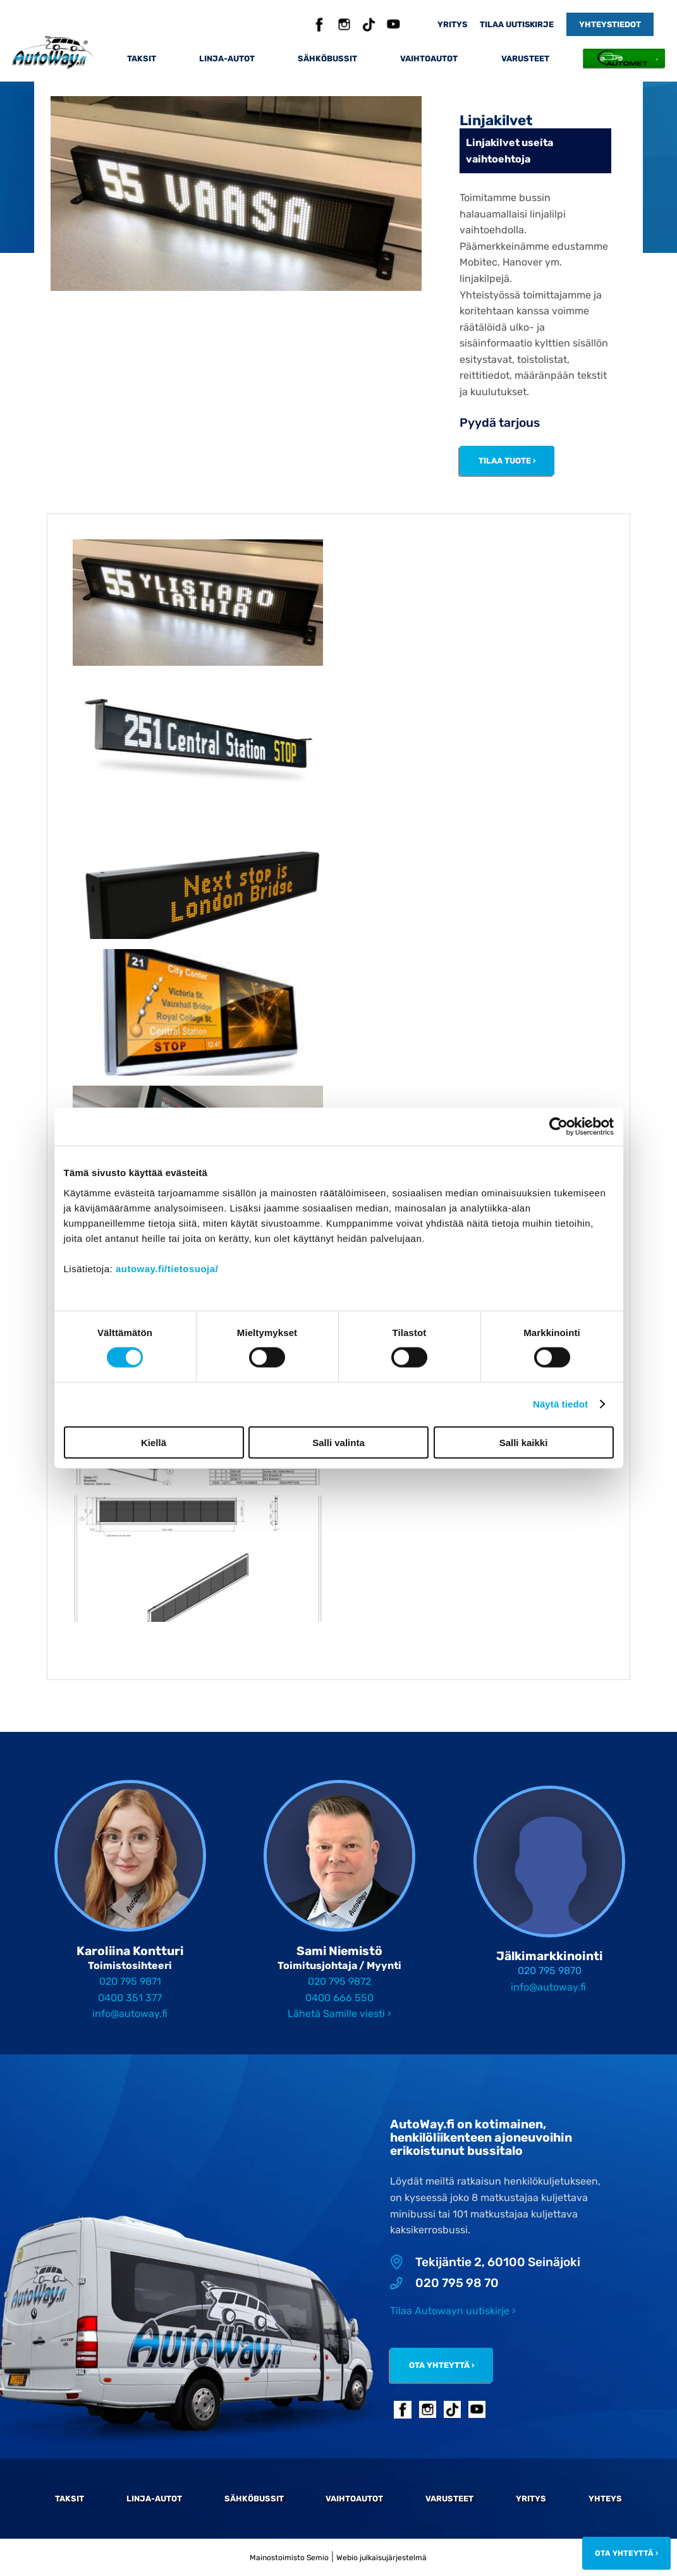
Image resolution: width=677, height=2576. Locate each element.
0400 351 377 (130, 1998)
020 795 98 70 (444, 2283)
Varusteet (525, 58)
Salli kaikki (523, 1442)
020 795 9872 (339, 1981)
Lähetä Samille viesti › (339, 2014)
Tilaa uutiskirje (517, 24)
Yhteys (605, 2498)
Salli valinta (338, 1442)
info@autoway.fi (130, 2014)
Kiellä (153, 1442)
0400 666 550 (339, 1998)
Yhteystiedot (610, 24)
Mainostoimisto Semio (289, 2557)
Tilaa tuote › (507, 460)
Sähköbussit (327, 58)
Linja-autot (227, 58)
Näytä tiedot (560, 1404)
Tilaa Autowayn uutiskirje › (453, 2311)
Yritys (452, 24)
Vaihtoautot (429, 58)
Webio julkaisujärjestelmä (381, 2557)
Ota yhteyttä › (441, 2365)
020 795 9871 (130, 1981)
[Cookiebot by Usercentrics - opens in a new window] (558, 1126)
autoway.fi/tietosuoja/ (167, 1268)
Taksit (141, 58)
